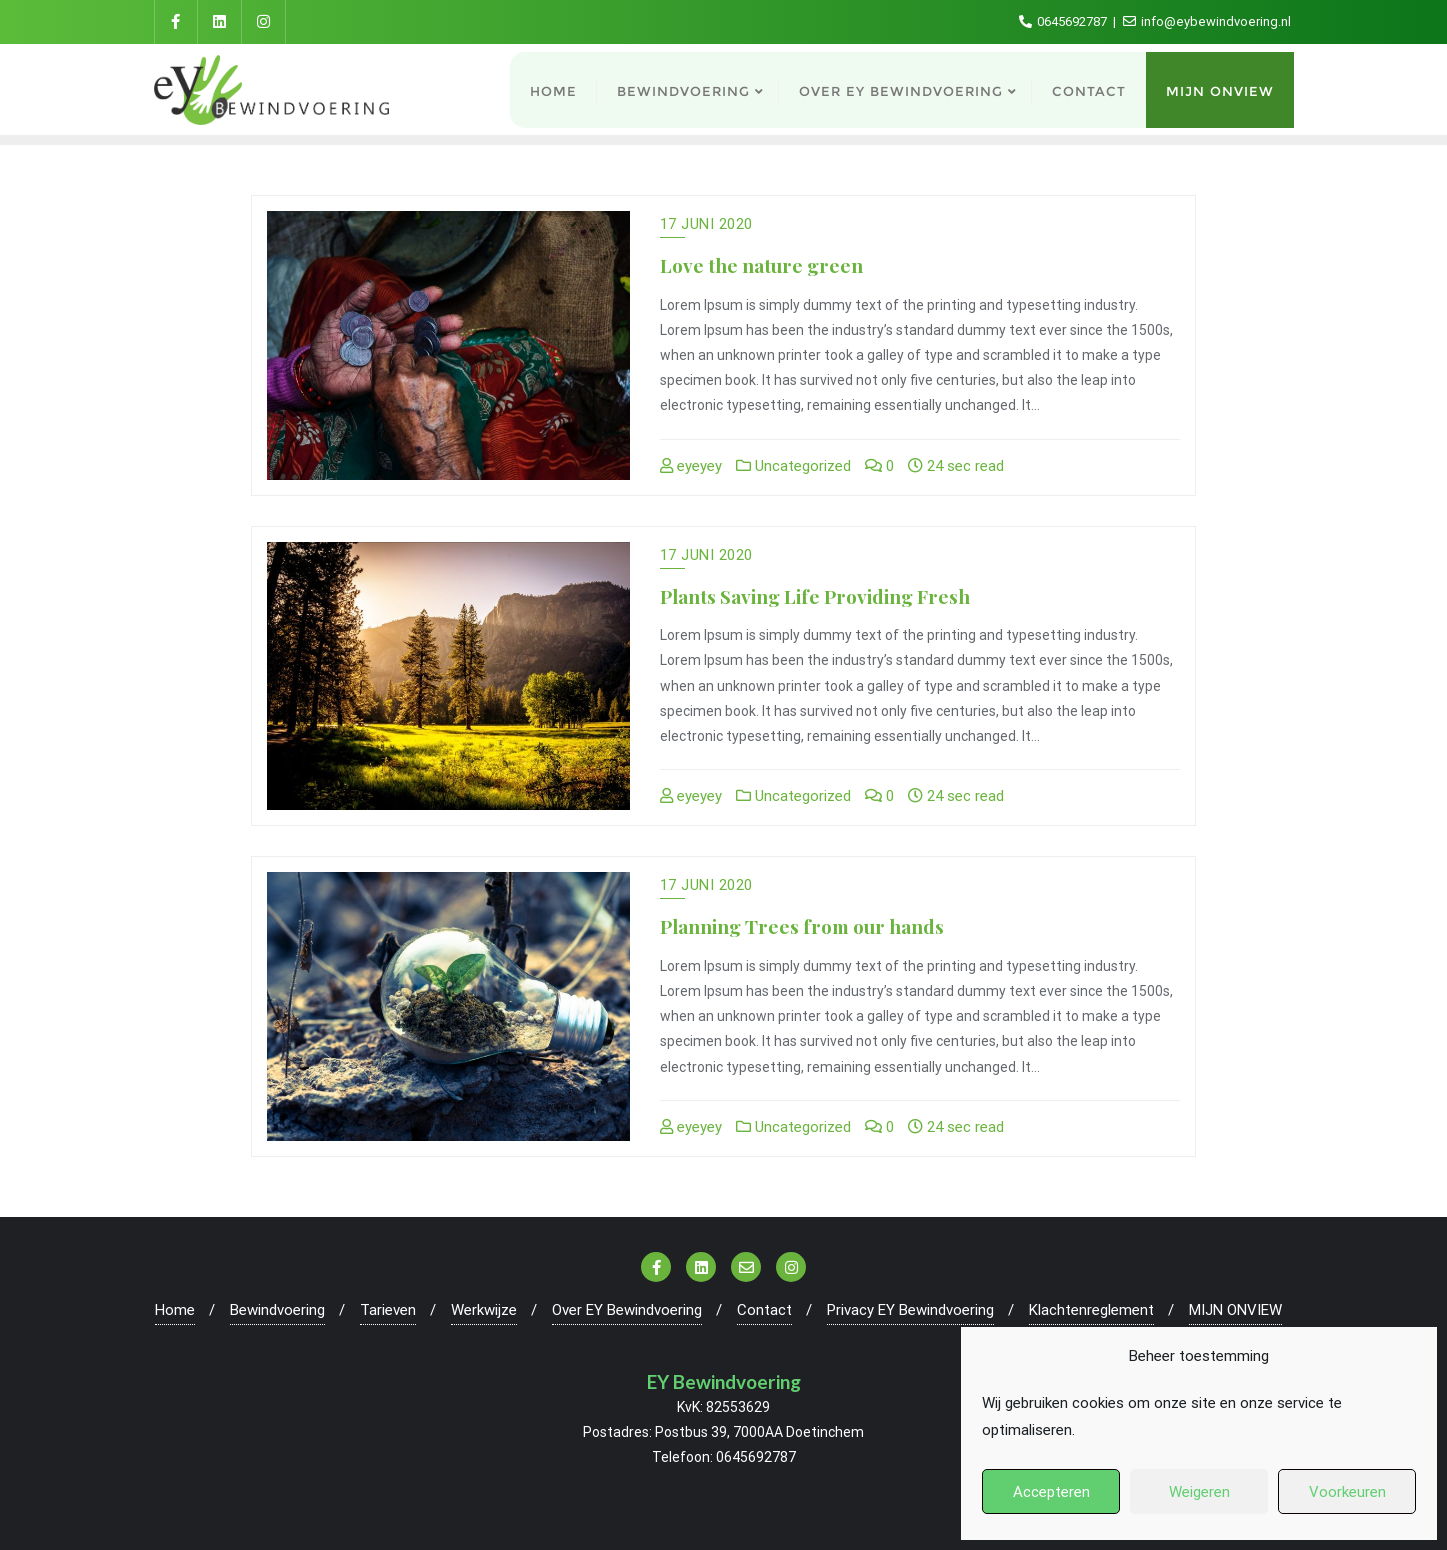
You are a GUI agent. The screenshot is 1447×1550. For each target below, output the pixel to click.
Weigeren (1199, 1492)
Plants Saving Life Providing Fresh (815, 596)
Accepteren (1051, 1492)
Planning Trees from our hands (802, 926)
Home (175, 1310)
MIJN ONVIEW (1235, 1310)
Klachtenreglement (1091, 1310)
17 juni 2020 (706, 224)
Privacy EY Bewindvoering (910, 1310)
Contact (764, 1310)
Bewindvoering (277, 1310)
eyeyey (691, 466)
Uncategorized (793, 466)
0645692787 (1064, 21)
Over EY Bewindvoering (627, 1310)
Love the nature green (761, 265)
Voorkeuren (1347, 1492)
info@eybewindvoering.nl (1207, 21)
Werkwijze (484, 1310)
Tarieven (388, 1310)
